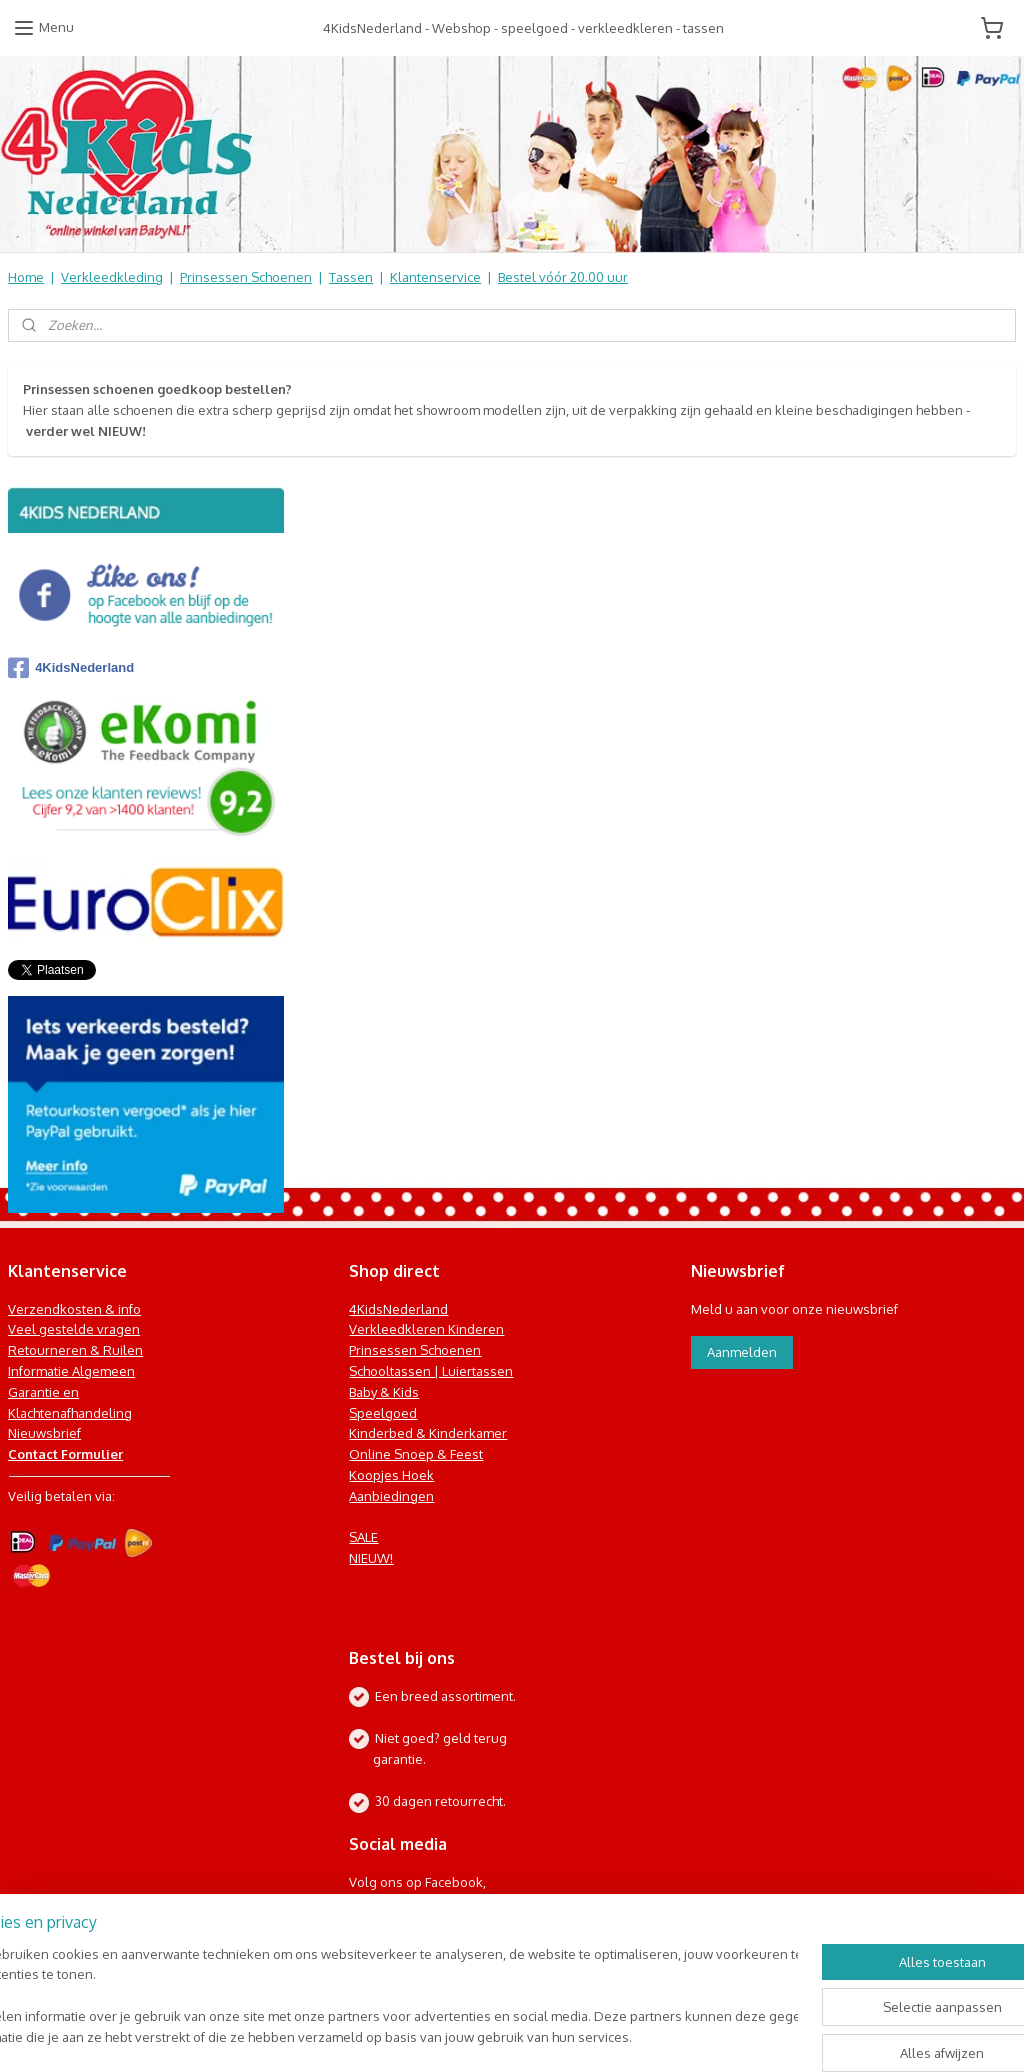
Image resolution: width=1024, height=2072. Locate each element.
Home (26, 277)
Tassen (351, 277)
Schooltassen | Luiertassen (431, 1371)
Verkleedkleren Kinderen (426, 1329)
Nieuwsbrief (44, 1433)
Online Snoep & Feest (416, 1454)
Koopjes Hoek (391, 1475)
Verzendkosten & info (74, 1309)
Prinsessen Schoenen (246, 277)
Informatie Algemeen (71, 1371)
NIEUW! (371, 1558)
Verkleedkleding (112, 277)
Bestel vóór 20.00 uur (563, 277)
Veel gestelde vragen (74, 1329)
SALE (363, 1537)
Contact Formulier (65, 1454)
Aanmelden (742, 1352)
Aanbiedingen (391, 1496)
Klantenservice (435, 277)
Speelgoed (383, 1413)
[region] (380, 1997)
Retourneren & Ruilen (75, 1350)
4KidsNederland (71, 668)
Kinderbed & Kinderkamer (428, 1433)
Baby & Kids (384, 1392)
